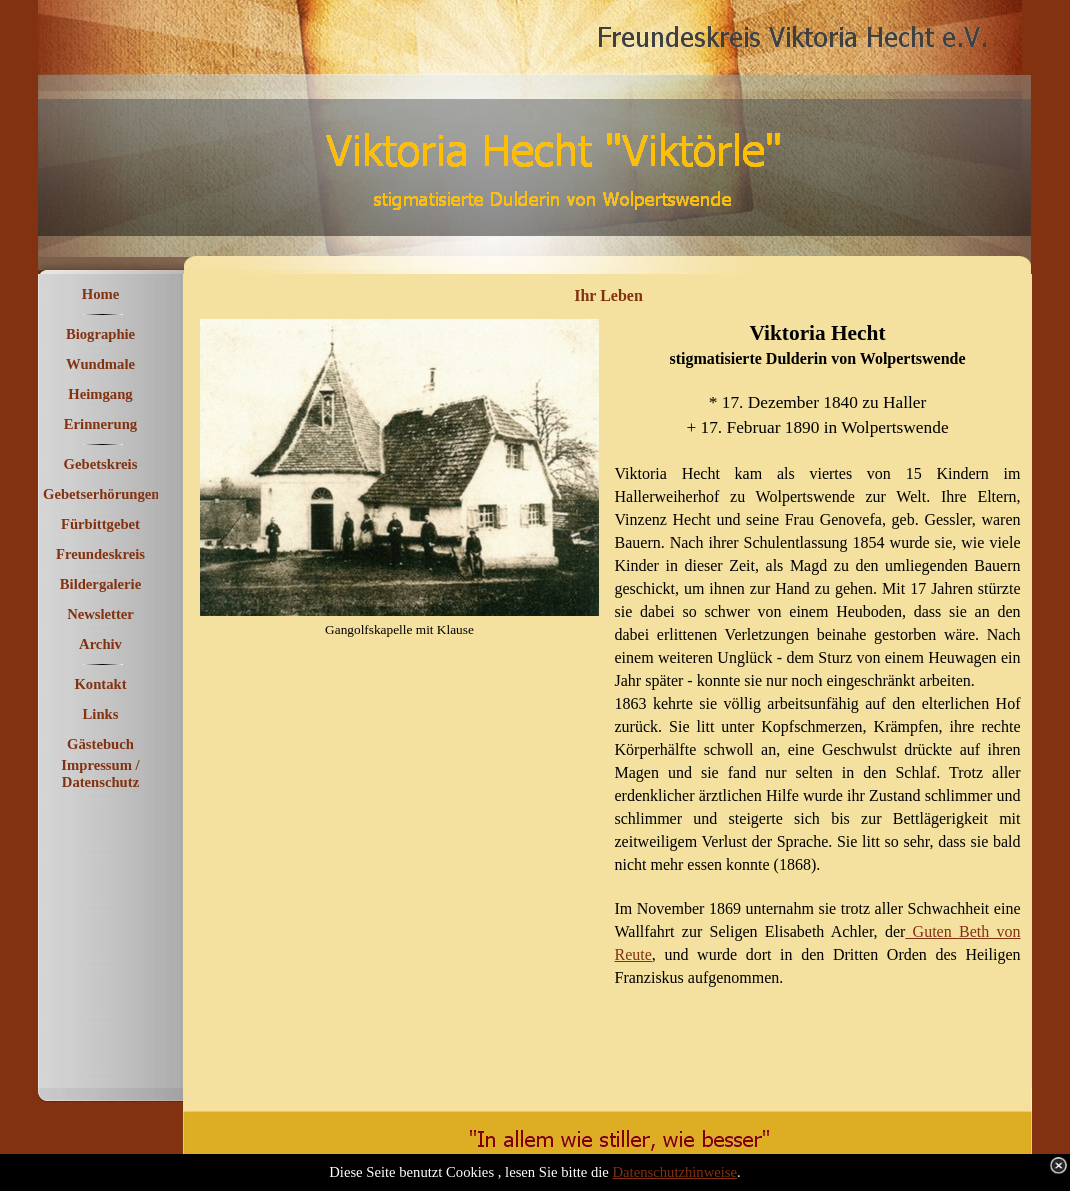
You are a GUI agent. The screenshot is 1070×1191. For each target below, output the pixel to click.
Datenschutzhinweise (675, 1172)
